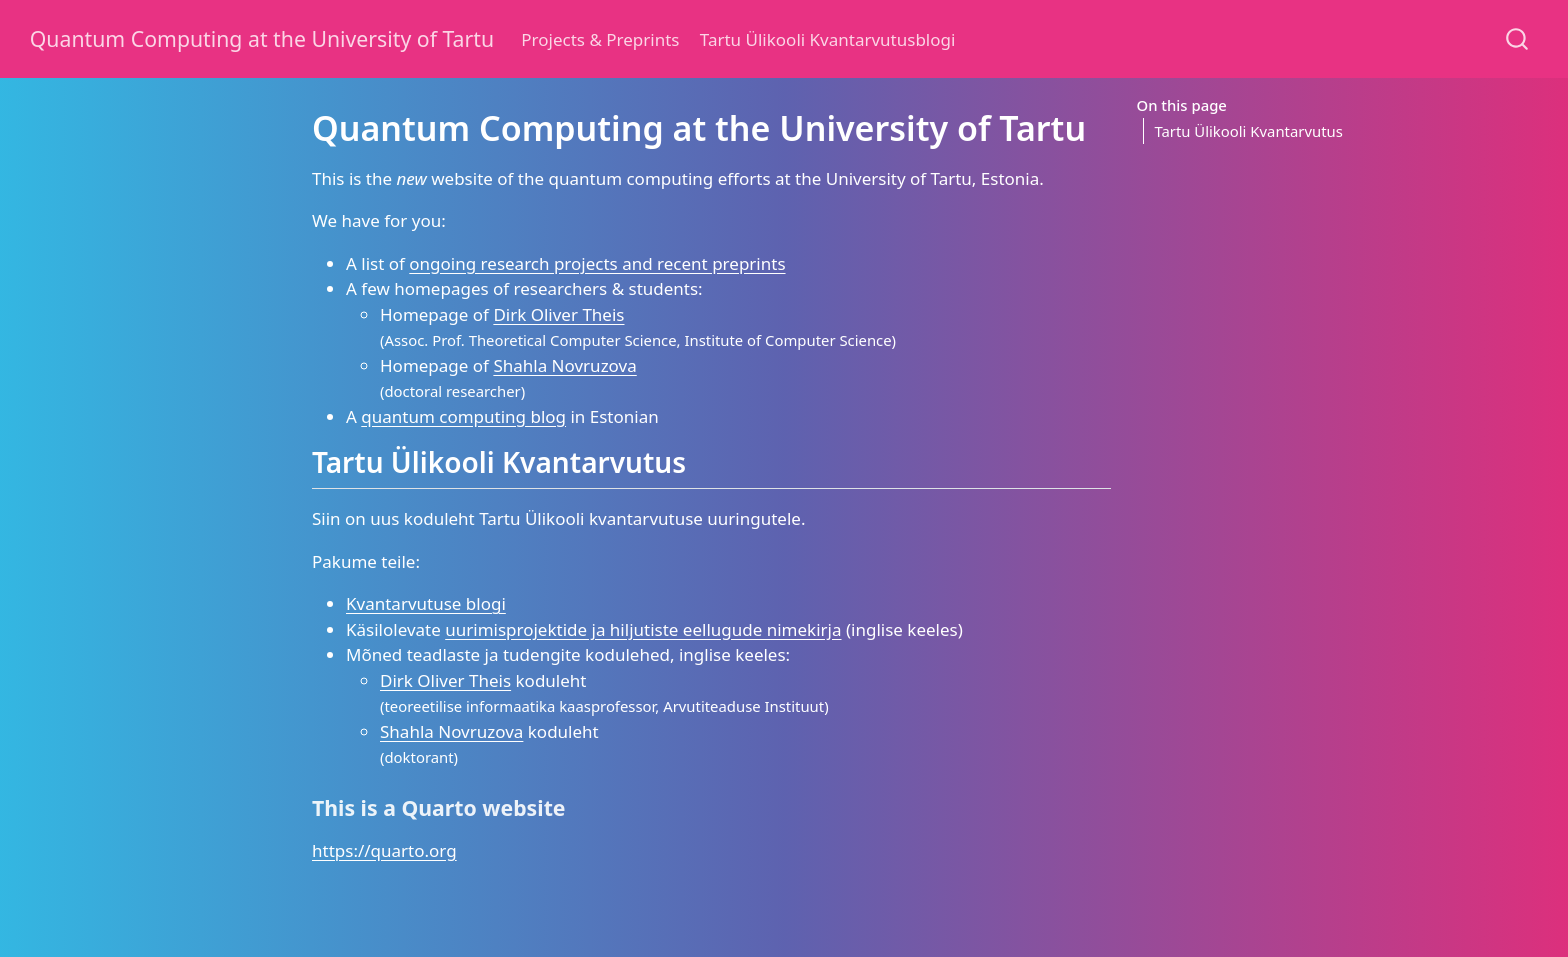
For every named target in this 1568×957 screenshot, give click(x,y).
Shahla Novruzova (564, 365)
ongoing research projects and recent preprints (597, 263)
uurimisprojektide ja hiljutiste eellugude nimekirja (643, 629)
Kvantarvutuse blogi (426, 603)
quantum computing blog (463, 416)
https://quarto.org (384, 850)
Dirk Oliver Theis (558, 314)
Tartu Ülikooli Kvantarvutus (1248, 131)
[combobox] (1518, 38)
